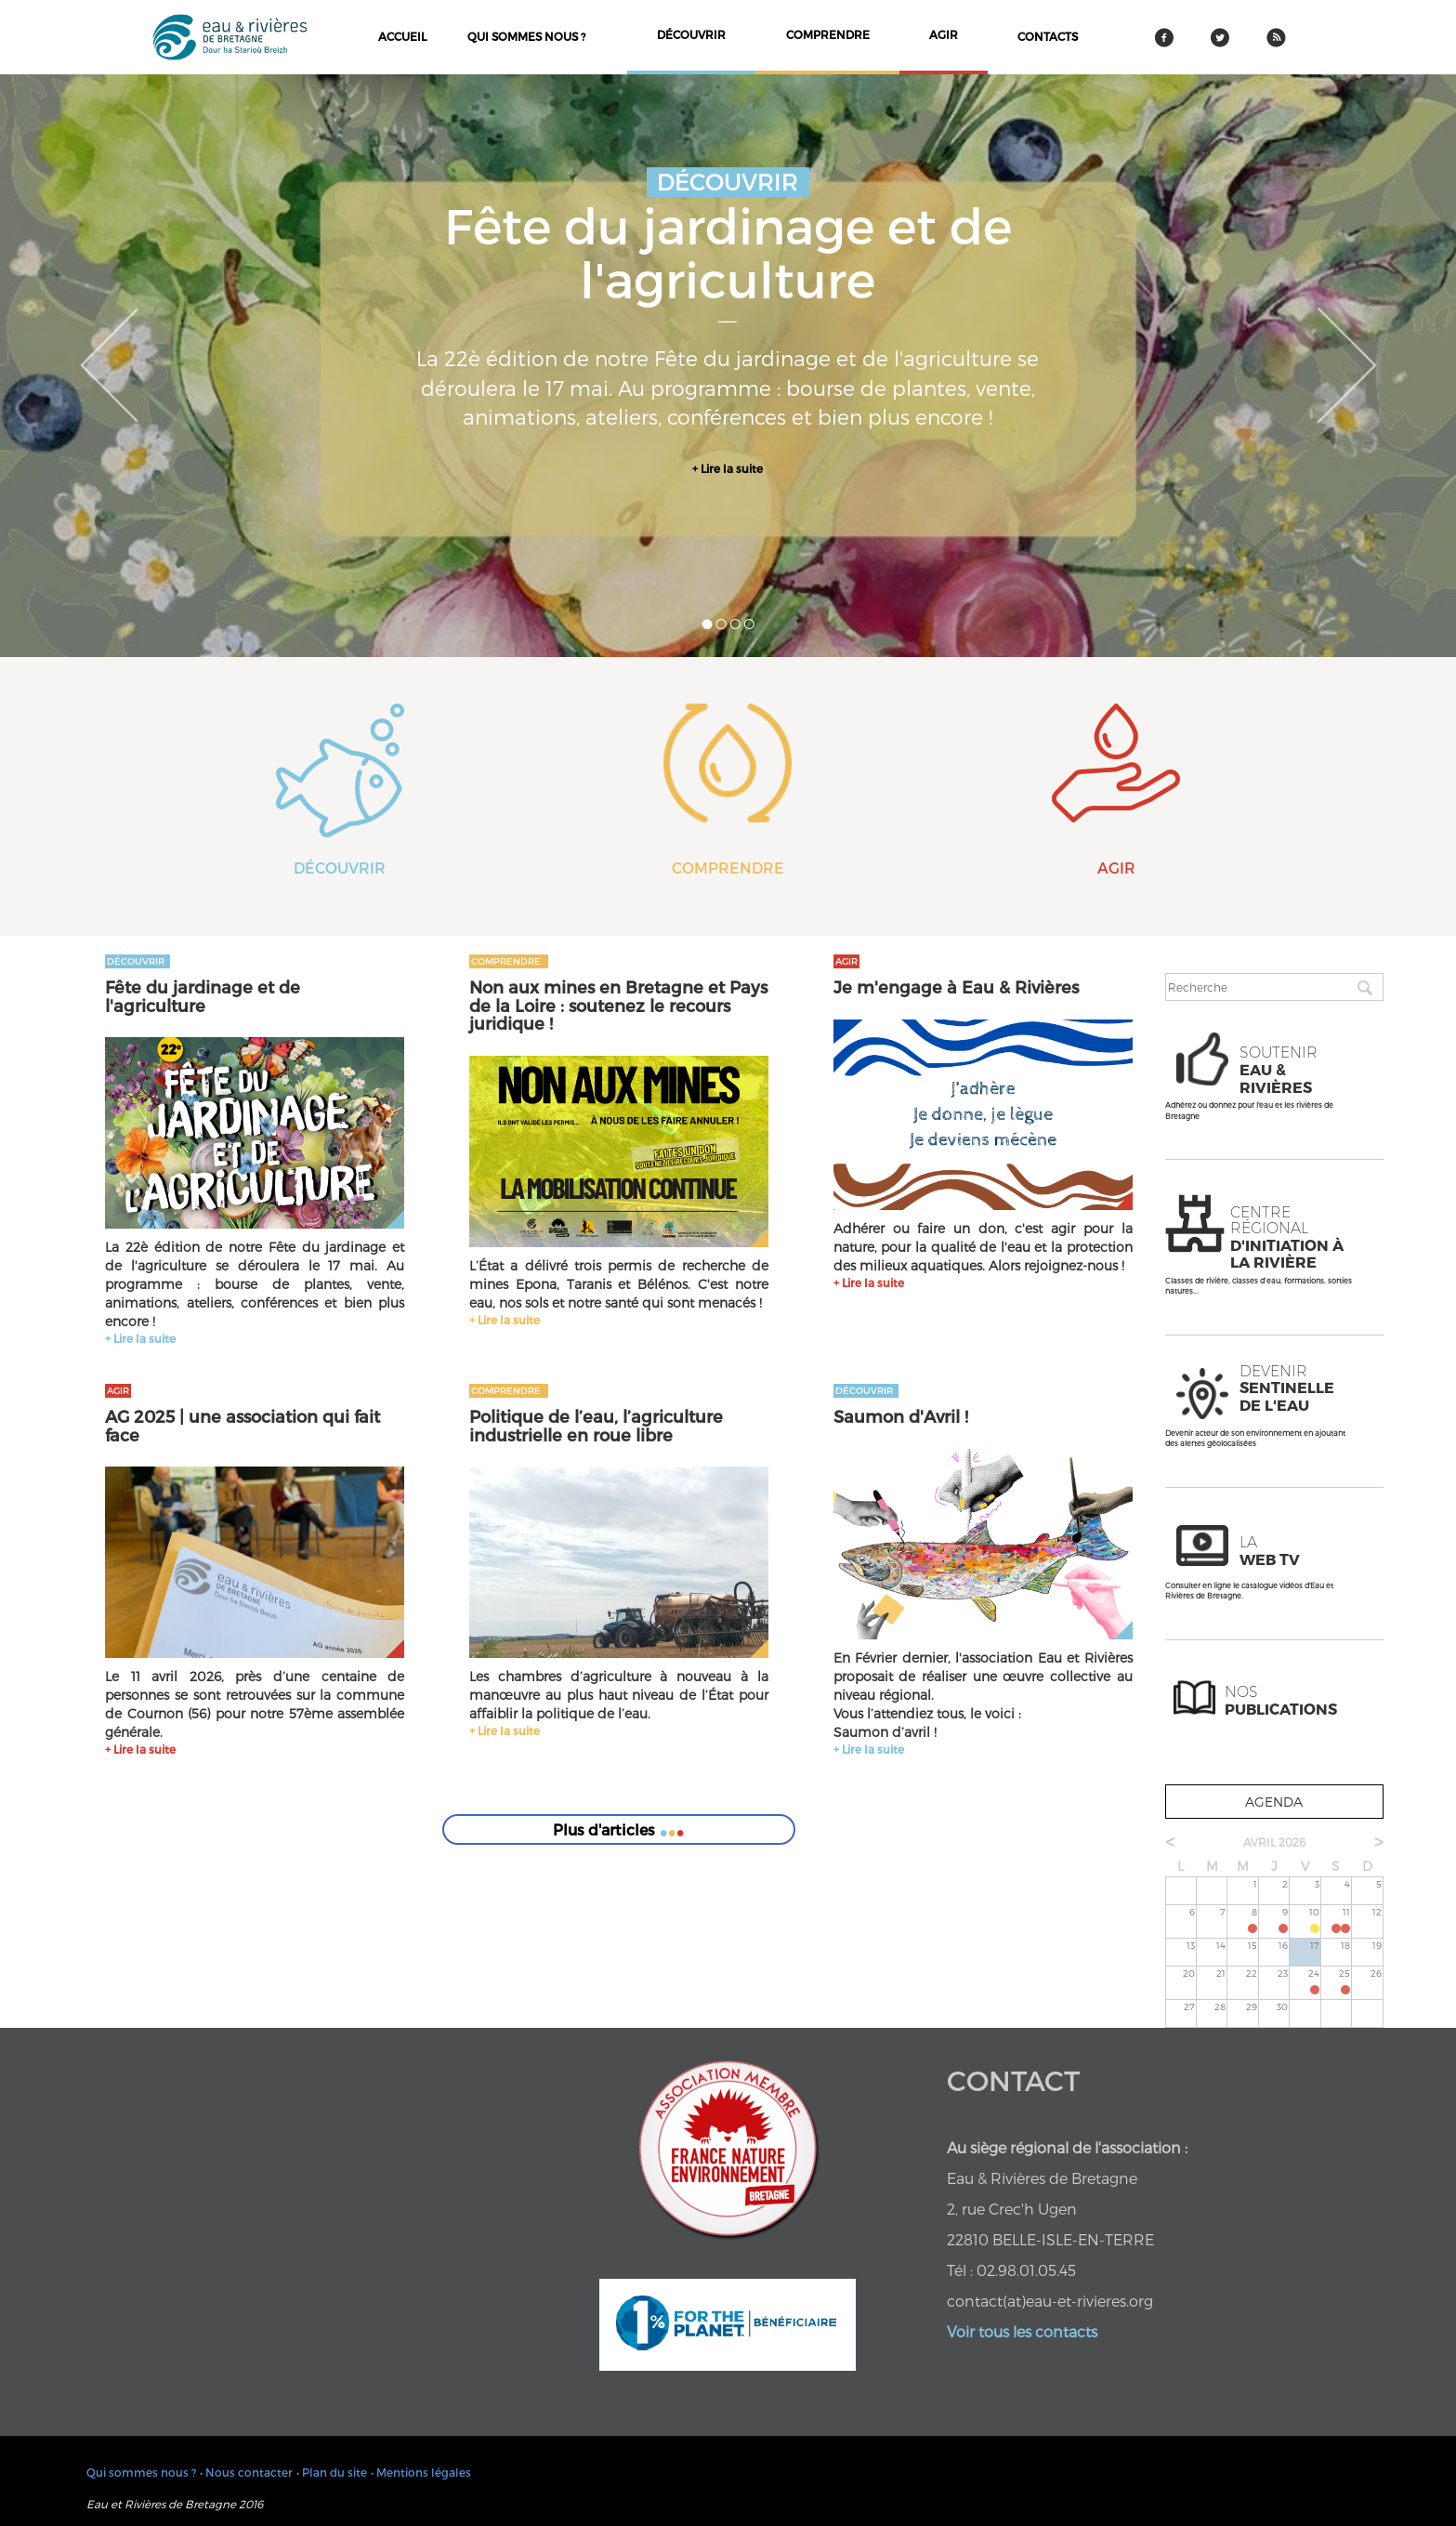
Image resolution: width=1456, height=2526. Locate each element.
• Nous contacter (246, 2472)
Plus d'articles (618, 1820)
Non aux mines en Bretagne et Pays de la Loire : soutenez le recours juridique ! (618, 1005)
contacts (1047, 36)
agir (943, 34)
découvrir (691, 34)
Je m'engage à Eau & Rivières (956, 986)
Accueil (402, 36)
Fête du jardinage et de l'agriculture (202, 996)
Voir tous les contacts (1022, 2331)
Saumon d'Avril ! (900, 1416)
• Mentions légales (421, 2472)
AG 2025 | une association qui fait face (242, 1425)
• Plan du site (331, 2472)
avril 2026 (1274, 1841)
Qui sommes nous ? (526, 36)
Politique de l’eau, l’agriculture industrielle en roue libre (596, 1425)
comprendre (828, 34)
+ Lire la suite (727, 468)
